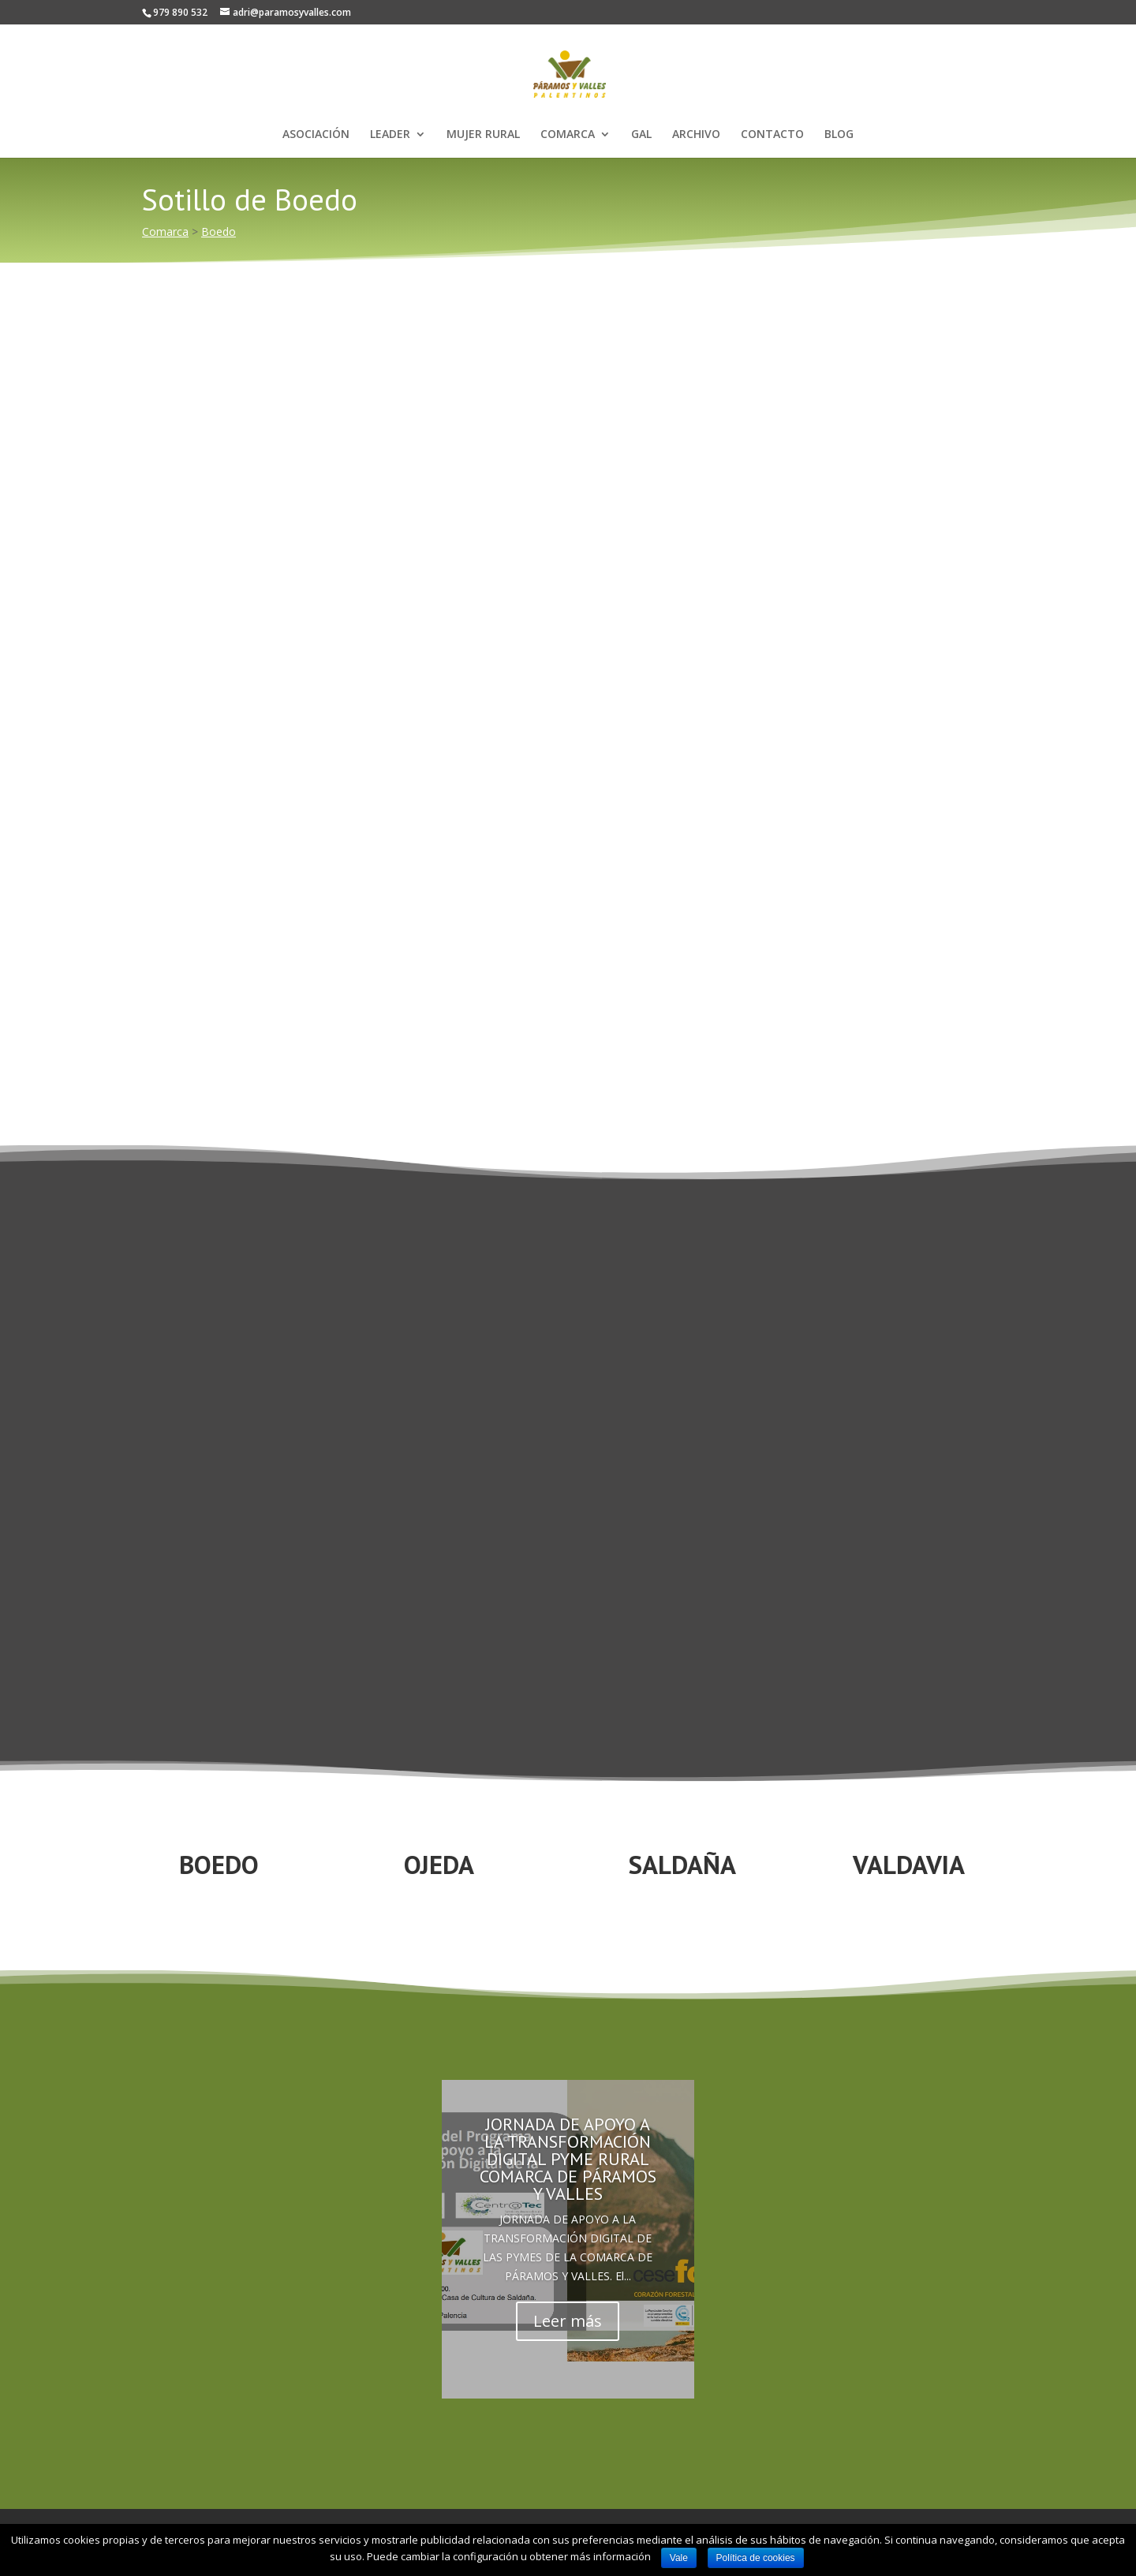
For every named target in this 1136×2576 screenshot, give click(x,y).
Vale (679, 2557)
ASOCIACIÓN (315, 135)
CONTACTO (772, 135)
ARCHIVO (696, 135)
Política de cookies (755, 2557)
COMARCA (567, 135)
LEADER (390, 135)
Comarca (165, 231)
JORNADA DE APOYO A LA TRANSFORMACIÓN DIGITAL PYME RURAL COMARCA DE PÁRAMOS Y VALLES (568, 2159)
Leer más (567, 2320)
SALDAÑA (682, 1864)
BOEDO (219, 1864)
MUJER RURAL (483, 135)
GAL (641, 135)
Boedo (218, 231)
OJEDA (439, 1864)
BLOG (839, 135)
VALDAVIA (909, 1864)
